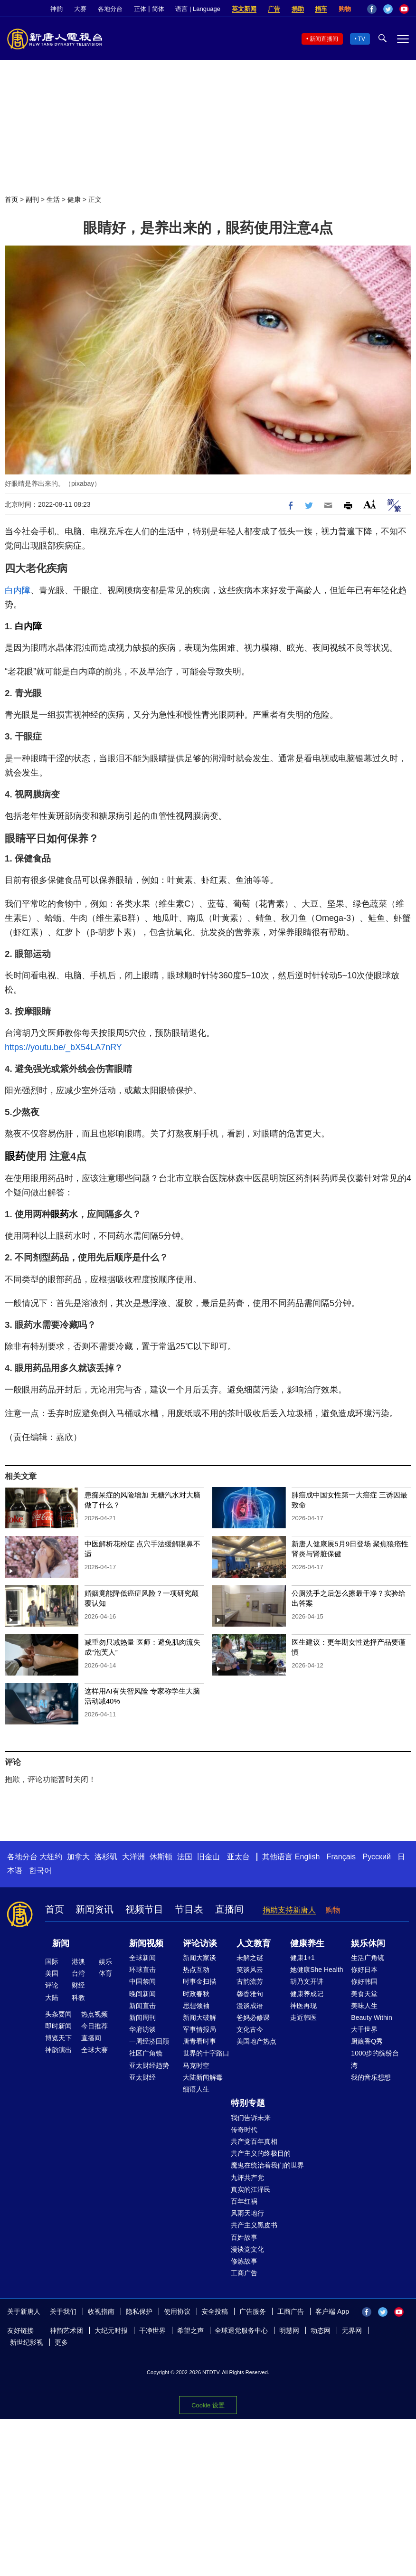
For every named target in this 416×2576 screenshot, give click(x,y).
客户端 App (332, 2311)
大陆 (51, 1997)
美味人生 (364, 2005)
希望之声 (190, 2330)
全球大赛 (94, 2050)
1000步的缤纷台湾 (375, 2059)
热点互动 (196, 1969)
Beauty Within (371, 2017)
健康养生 (307, 1943)
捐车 (321, 8)
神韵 (56, 8)
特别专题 (248, 2103)
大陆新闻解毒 (203, 2077)
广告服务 (252, 2311)
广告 (274, 8)
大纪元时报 (111, 2330)
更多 (61, 2342)
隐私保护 (139, 2311)
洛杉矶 (106, 1857)
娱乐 (105, 1961)
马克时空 (196, 2065)
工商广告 (244, 2273)
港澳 (78, 1961)
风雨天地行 (247, 2213)
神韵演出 (58, 2050)
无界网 (352, 2330)
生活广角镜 (367, 1957)
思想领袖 (196, 2005)
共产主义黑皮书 (254, 2225)
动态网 (321, 2330)
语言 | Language (197, 8)
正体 (140, 8)
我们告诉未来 (251, 2117)
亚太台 (238, 1857)
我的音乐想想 (371, 2077)
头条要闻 (58, 2014)
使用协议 (177, 2311)
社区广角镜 (145, 2053)
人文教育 (253, 1943)
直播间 (229, 1909)
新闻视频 (146, 1943)
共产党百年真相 (254, 2141)
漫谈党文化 (247, 2249)
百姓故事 (244, 2237)
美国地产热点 (256, 2041)
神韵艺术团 (66, 2330)
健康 (74, 199)
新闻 (60, 1943)
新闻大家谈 (199, 1957)
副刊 (32, 199)
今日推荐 (94, 2026)
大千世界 (364, 2029)
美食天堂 (364, 1994)
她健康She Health (316, 1969)
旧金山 (208, 1857)
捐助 (298, 8)
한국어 (40, 1870)
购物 (345, 8)
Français (341, 1857)
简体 (158, 8)
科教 (78, 1997)
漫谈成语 (249, 2005)
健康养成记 (306, 1994)
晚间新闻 (142, 1994)
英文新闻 (244, 8)
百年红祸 (244, 2201)
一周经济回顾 (149, 2041)
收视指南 (101, 2311)
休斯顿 (161, 1857)
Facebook (372, 9)
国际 (51, 1961)
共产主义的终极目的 (261, 2153)
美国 (51, 1973)
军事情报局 (199, 2029)
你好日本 (364, 1969)
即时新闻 (58, 2026)
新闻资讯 (94, 1909)
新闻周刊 (142, 2017)
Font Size (370, 504)
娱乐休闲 (368, 1943)
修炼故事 (244, 2261)
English (307, 1857)
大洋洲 (133, 1857)
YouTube (404, 9)
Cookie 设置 (207, 2405)
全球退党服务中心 (241, 2330)
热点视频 (94, 2014)
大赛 (80, 8)
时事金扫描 (199, 1981)
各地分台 (110, 8)
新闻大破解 (199, 2017)
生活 (53, 199)
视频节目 (144, 1909)
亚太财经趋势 (149, 2065)
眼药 (15, 1156)
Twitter (388, 9)
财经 (78, 1985)
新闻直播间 (324, 39)
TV (361, 39)
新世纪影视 (26, 2342)
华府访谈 (142, 2029)
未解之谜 (249, 1957)
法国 (184, 1857)
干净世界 (152, 2330)
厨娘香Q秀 (367, 2041)
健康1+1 (302, 1957)
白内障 (17, 590)
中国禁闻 (142, 1981)
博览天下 (58, 2038)
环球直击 (142, 1969)
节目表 (189, 1909)
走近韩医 (303, 2017)
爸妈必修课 (253, 2017)
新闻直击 (142, 2005)
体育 (105, 1973)
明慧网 (289, 2330)
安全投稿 (214, 2311)
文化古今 (249, 2029)
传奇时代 (244, 2129)
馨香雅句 (249, 1994)
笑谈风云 (249, 1969)
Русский (377, 1857)
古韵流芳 (249, 1981)
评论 (51, 1985)
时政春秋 (196, 1994)
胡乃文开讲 (306, 1981)
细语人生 (196, 2089)
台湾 (78, 1973)
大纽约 (50, 1857)
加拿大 (78, 1857)
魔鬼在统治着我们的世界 (267, 2165)
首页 (11, 199)
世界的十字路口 (206, 2053)
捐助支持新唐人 (289, 1910)
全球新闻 (142, 1957)
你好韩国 (364, 1981)
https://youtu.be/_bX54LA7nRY (63, 1047)
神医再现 (303, 2005)
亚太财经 (142, 2077)
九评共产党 (247, 2177)
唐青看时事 (199, 2041)
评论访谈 (200, 1943)
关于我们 (63, 2311)
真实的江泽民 (251, 2189)
